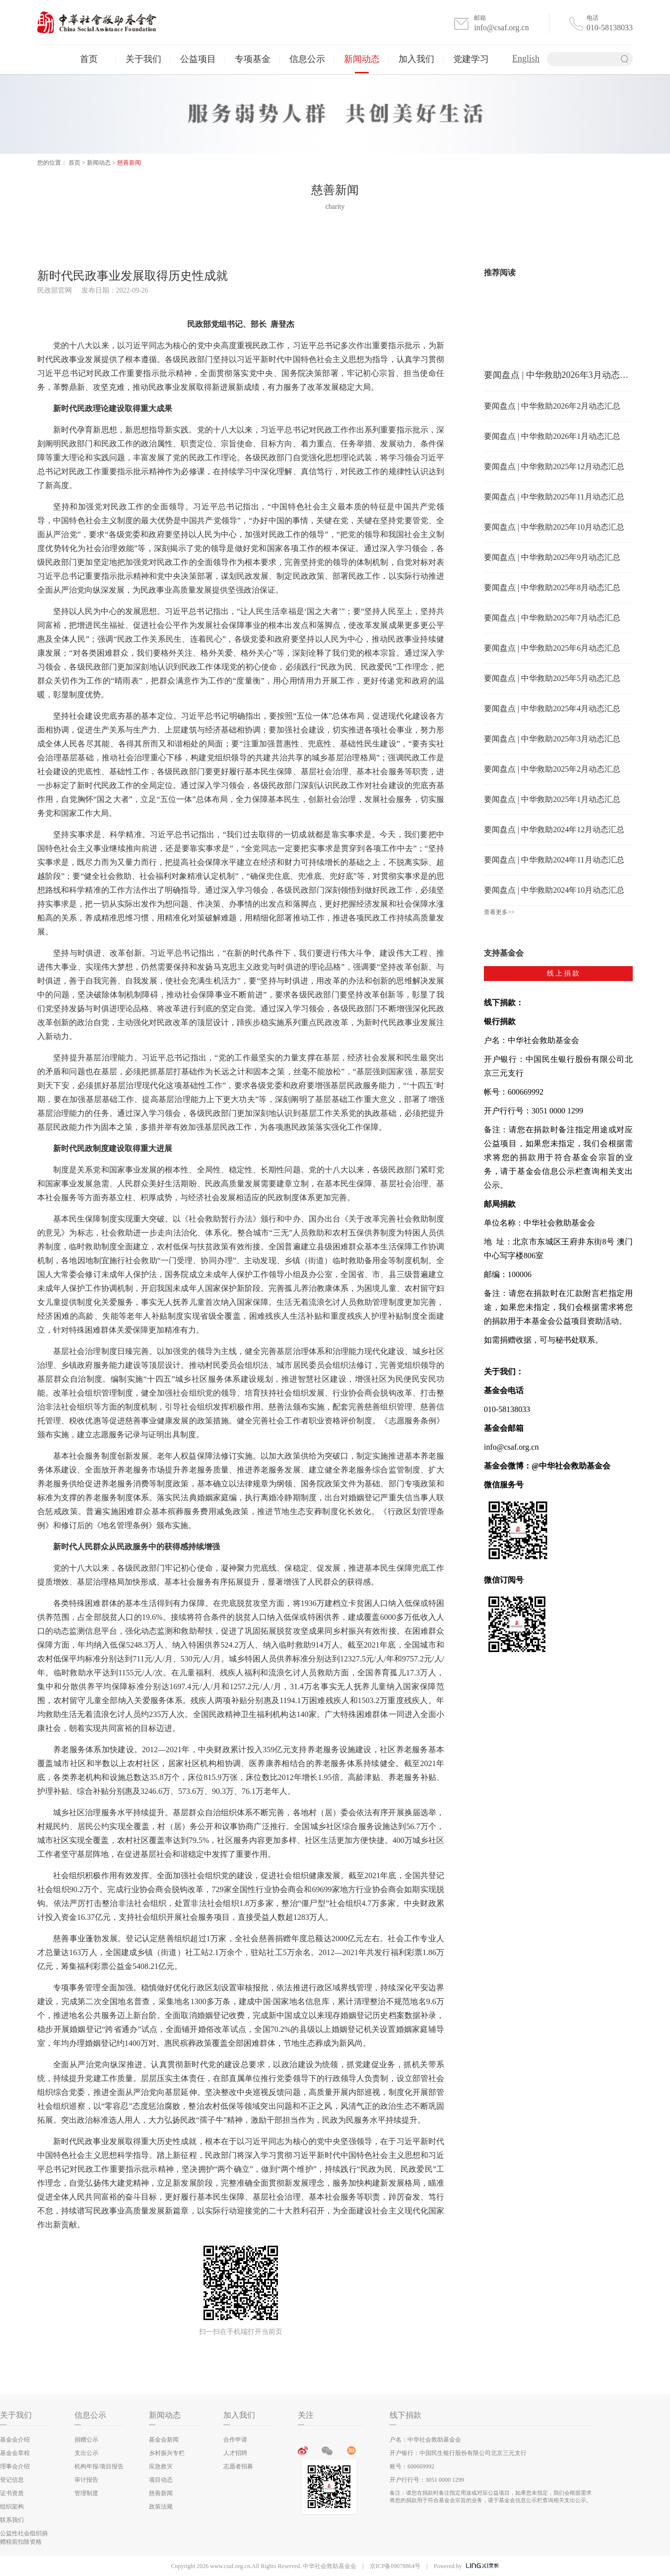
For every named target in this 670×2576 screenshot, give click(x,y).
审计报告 (86, 2479)
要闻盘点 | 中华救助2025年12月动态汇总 (554, 466)
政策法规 (161, 2506)
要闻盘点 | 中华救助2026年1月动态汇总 (552, 436)
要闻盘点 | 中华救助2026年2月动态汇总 (552, 406)
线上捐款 (564, 973)
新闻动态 (362, 59)
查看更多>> (499, 912)
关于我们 (143, 59)
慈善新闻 (129, 162)
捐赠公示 (86, 2439)
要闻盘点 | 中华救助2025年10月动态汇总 (554, 527)
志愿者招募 (238, 2466)
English (525, 58)
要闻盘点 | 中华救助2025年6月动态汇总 (552, 648)
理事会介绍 (15, 2466)
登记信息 (12, 2479)
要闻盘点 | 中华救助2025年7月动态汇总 (552, 617)
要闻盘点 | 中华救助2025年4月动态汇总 (552, 708)
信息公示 (307, 59)
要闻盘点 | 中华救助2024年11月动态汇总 (554, 860)
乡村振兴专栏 (167, 2453)
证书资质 (12, 2493)
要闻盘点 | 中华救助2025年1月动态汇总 (552, 799)
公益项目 (198, 59)
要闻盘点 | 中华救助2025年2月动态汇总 (552, 769)
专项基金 (252, 59)
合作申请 (235, 2439)
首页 (89, 59)
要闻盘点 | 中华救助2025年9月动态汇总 (552, 557)
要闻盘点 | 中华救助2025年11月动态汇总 (554, 496)
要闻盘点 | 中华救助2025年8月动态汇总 (552, 587)
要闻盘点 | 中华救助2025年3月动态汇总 (552, 739)
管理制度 (86, 2493)
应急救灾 (161, 2466)
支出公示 (86, 2453)
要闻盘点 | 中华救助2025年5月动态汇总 (552, 678)
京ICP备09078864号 (395, 2566)
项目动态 (161, 2479)
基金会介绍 (15, 2439)
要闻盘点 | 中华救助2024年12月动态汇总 (554, 829)
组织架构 (12, 2506)
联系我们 (12, 2519)
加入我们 (416, 59)
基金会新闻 (164, 2439)
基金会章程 (15, 2453)
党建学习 (471, 59)
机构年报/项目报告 (99, 2466)
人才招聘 (235, 2453)
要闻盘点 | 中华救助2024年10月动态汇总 (554, 890)
